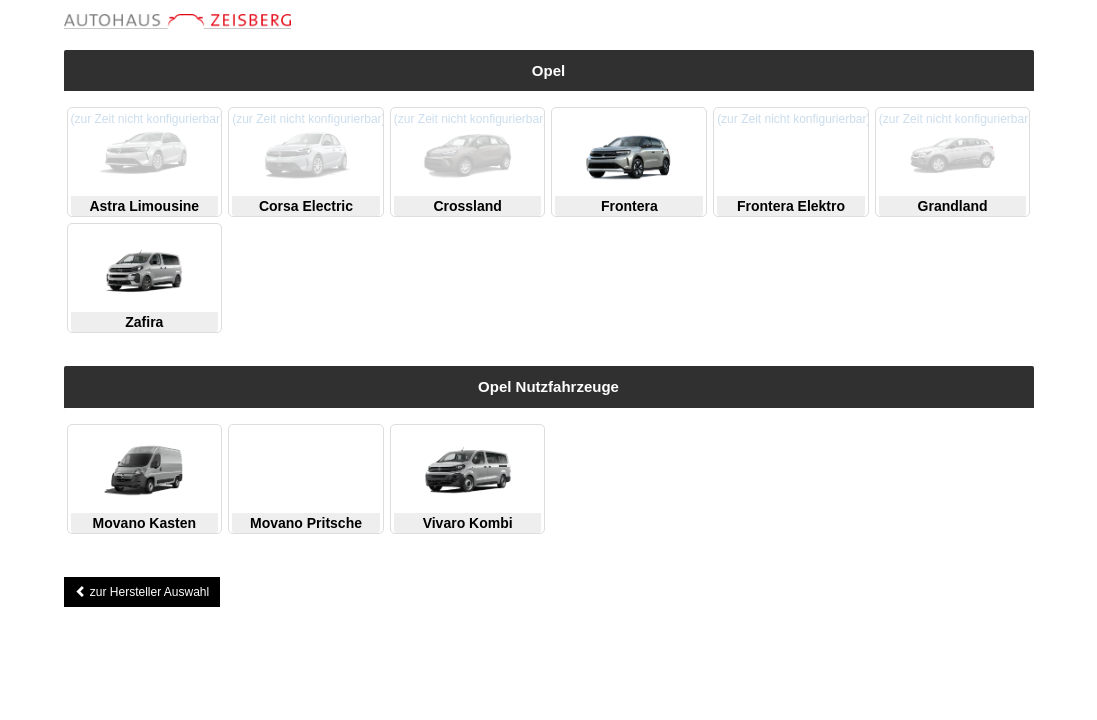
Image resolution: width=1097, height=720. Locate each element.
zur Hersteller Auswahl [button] (142, 592)
